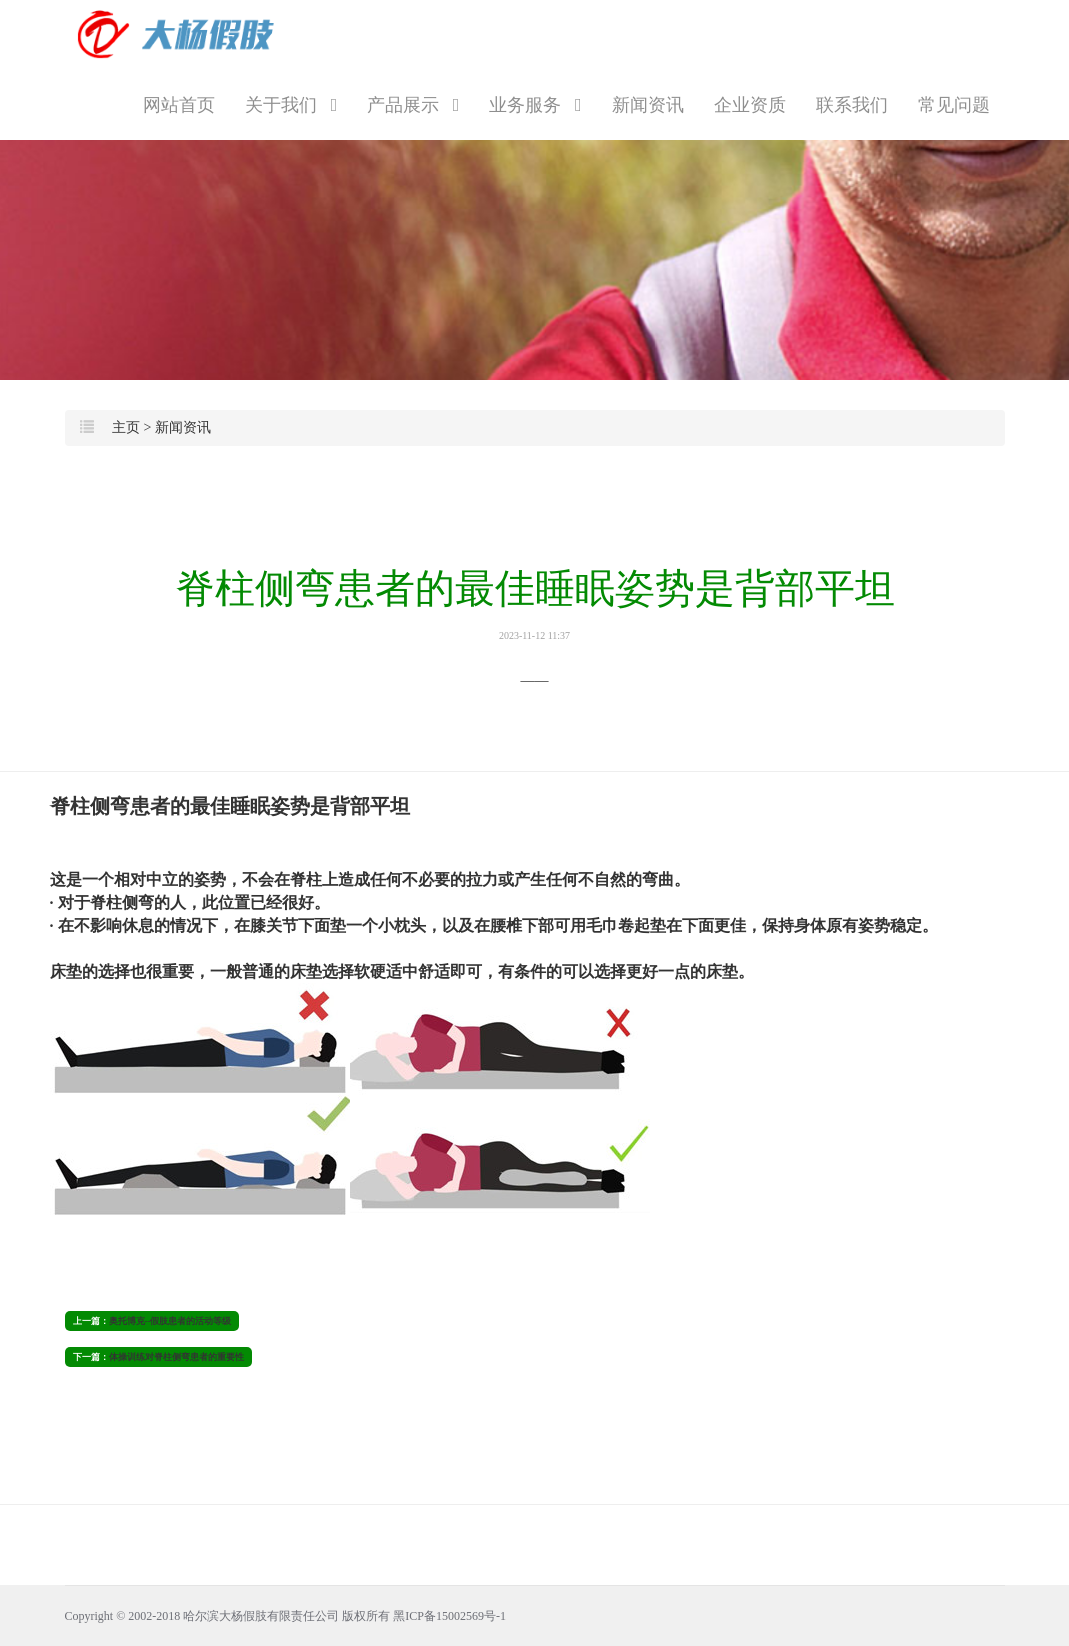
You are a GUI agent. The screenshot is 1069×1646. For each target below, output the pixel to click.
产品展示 (413, 105)
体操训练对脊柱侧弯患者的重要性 (176, 1357)
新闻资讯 (648, 105)
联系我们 (852, 105)
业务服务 (535, 105)
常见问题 (954, 105)
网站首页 (179, 105)
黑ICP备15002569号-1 (449, 1616)
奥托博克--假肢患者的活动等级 (170, 1321)
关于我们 (291, 105)
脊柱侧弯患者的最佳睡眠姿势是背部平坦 (534, 603)
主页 (126, 427)
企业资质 (750, 105)
